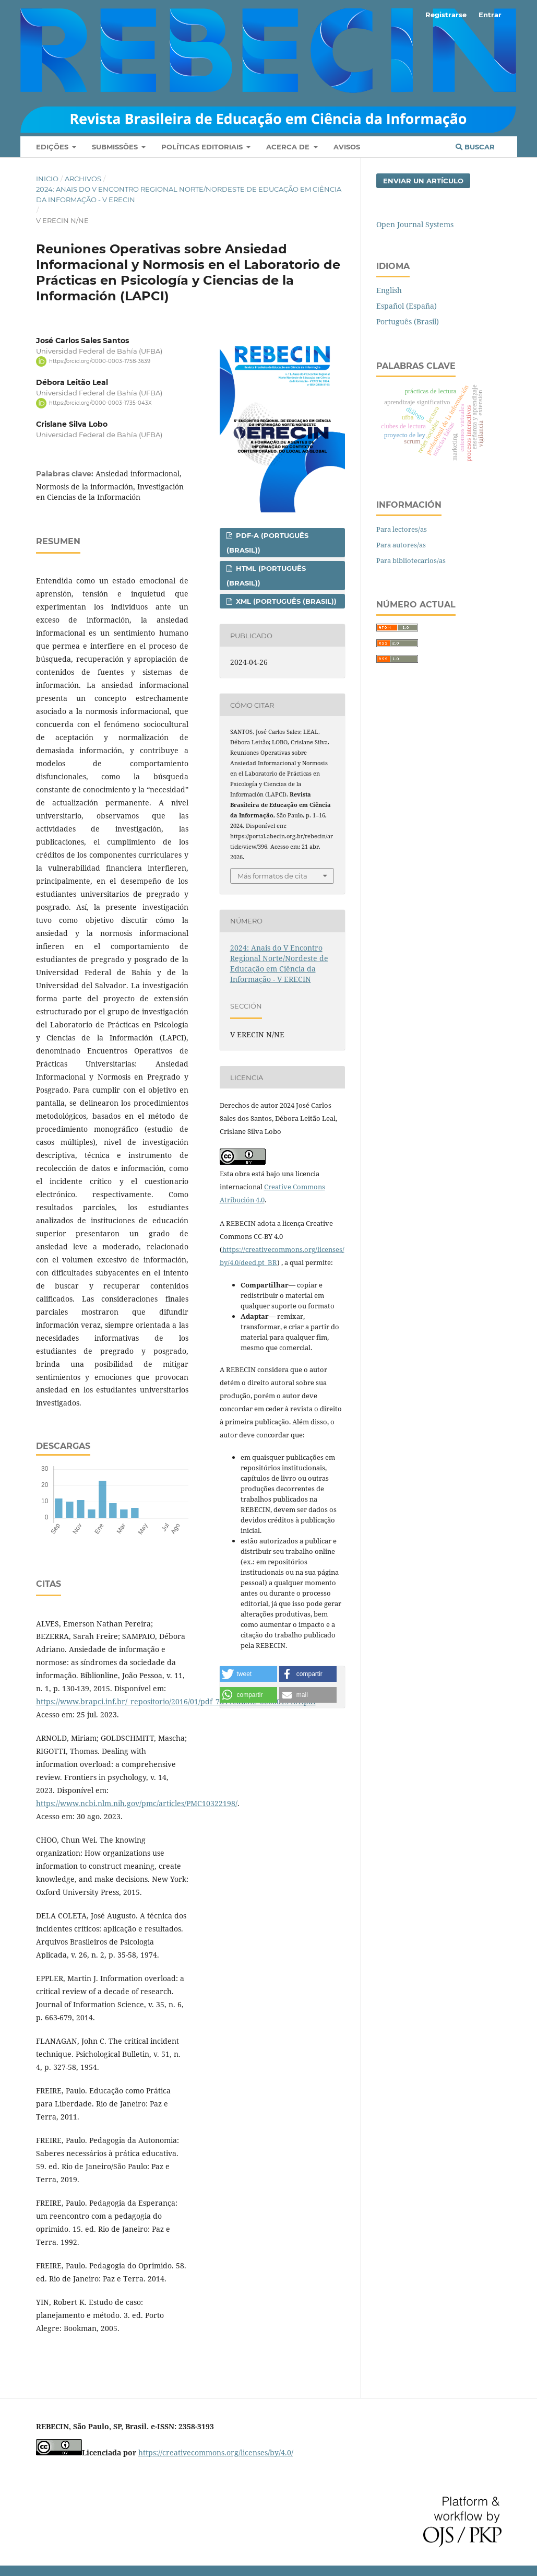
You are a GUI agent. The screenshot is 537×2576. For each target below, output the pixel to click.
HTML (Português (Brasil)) (266, 575)
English (389, 290)
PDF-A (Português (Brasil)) (267, 542)
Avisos (346, 147)
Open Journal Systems (415, 224)
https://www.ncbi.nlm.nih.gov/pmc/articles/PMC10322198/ (136, 1803)
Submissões (116, 147)
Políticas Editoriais (203, 147)
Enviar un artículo (423, 181)
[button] (248, 1674)
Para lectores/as (401, 529)
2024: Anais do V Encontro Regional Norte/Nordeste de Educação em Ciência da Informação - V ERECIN (188, 194)
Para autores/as (401, 544)
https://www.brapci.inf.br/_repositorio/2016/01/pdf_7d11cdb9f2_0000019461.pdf (176, 1701)
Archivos (83, 178)
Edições (53, 147)
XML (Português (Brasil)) (285, 601)
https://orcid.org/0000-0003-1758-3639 (99, 361)
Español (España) (406, 306)
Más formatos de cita (272, 876)
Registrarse (446, 14)
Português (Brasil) (407, 321)
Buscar (475, 147)
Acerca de (289, 147)
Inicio (47, 178)
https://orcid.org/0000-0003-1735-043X (100, 403)
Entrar (490, 14)
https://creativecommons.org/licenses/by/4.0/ (215, 2452)
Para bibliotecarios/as (411, 560)
